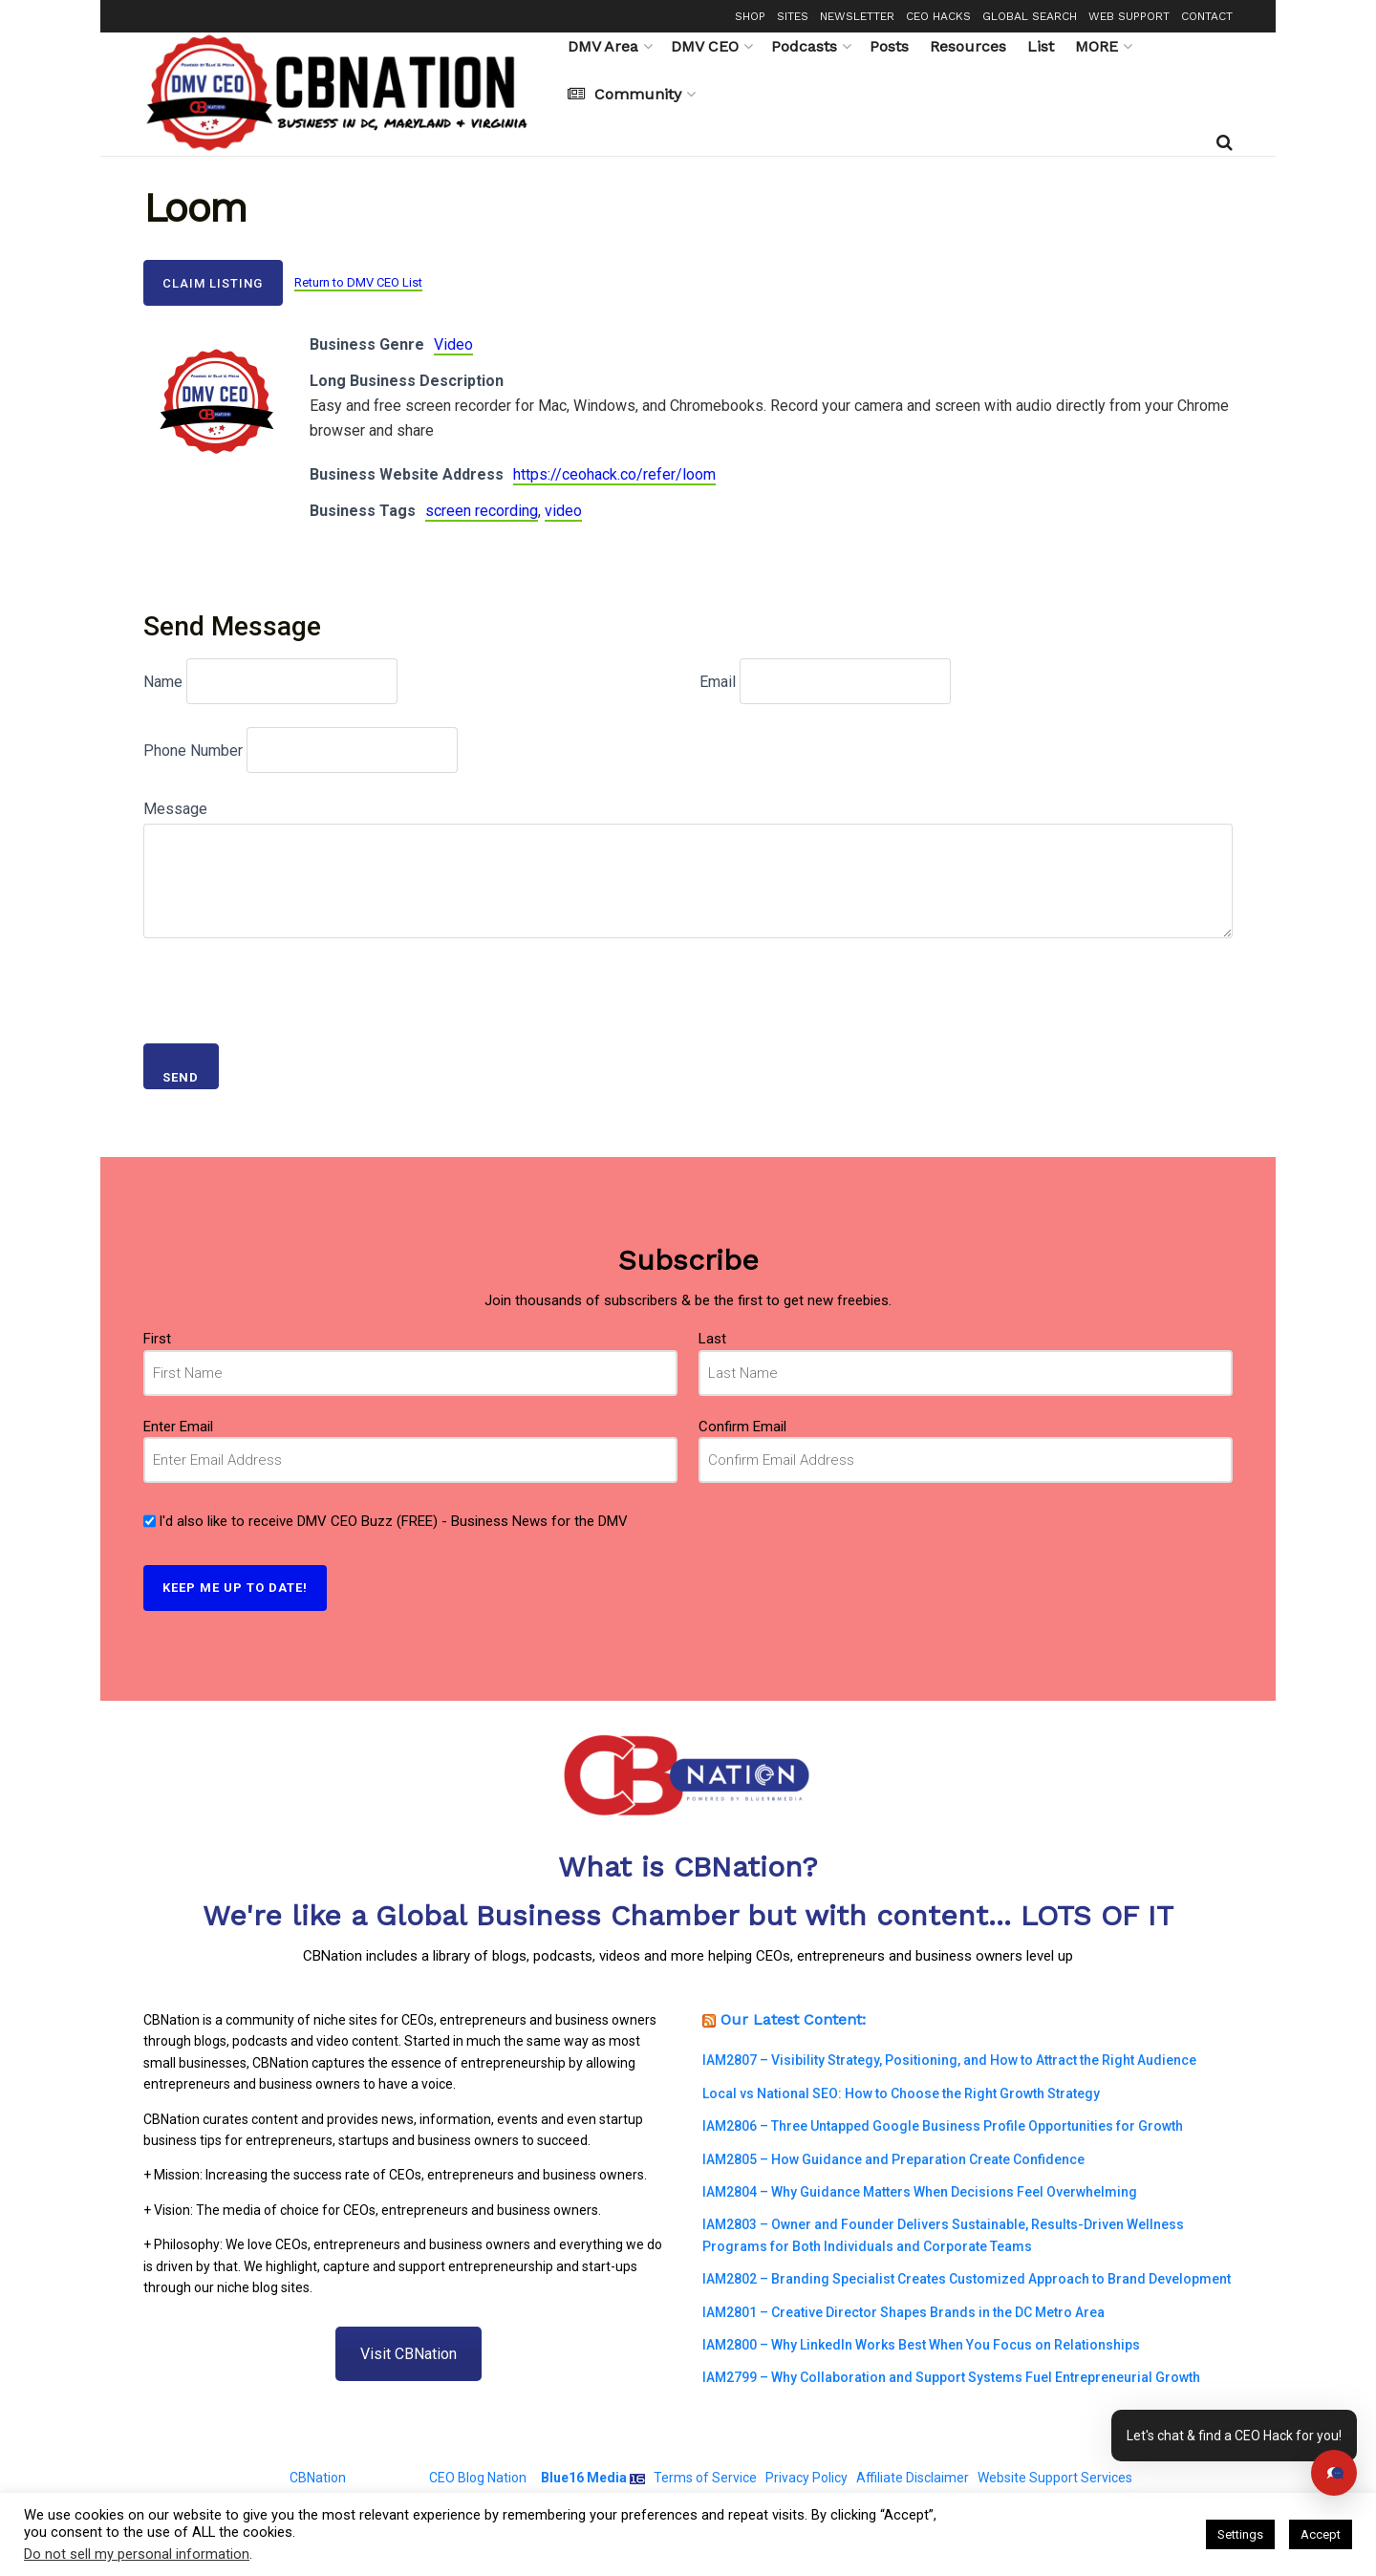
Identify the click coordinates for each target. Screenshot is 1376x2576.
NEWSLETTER (857, 16)
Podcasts (804, 46)
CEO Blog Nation (478, 2477)
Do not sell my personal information (136, 2554)
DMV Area (603, 46)
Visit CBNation (408, 2354)
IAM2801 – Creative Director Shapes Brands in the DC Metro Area (903, 2312)
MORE (1096, 46)
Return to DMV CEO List (358, 282)
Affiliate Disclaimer (912, 2477)
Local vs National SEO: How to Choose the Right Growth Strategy (901, 2093)
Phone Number (193, 750)
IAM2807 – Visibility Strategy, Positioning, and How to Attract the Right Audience (949, 2060)
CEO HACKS (938, 16)
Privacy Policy (806, 2477)
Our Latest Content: (793, 2019)
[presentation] (288, 983)
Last (712, 1338)
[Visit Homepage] (342, 94)
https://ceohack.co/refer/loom (614, 474)
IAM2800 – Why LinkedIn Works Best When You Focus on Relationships (921, 2344)
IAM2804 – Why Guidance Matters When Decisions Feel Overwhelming (919, 2192)
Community (624, 94)
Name (163, 682)
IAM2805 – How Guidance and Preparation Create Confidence (893, 2159)
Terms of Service (705, 2477)
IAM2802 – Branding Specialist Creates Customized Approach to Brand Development (966, 2278)
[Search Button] (1224, 142)
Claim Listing (212, 283)
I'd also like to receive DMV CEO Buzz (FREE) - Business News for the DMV (393, 1521)
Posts (889, 46)
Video (453, 344)
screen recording (481, 511)
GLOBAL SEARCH (1029, 16)
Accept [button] (1321, 2534)
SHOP (750, 16)
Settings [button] (1240, 2534)
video (563, 511)
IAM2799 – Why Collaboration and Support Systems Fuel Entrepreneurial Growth (951, 2377)
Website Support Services (1055, 2477)
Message (175, 809)
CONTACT (1207, 16)
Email (717, 682)
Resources (968, 46)
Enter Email (178, 1426)
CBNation (318, 2477)
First (157, 1338)
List (1040, 46)
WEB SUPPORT (1129, 16)
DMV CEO (705, 46)
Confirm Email (742, 1426)
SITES (792, 16)
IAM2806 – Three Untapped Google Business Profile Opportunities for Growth (942, 2126)
